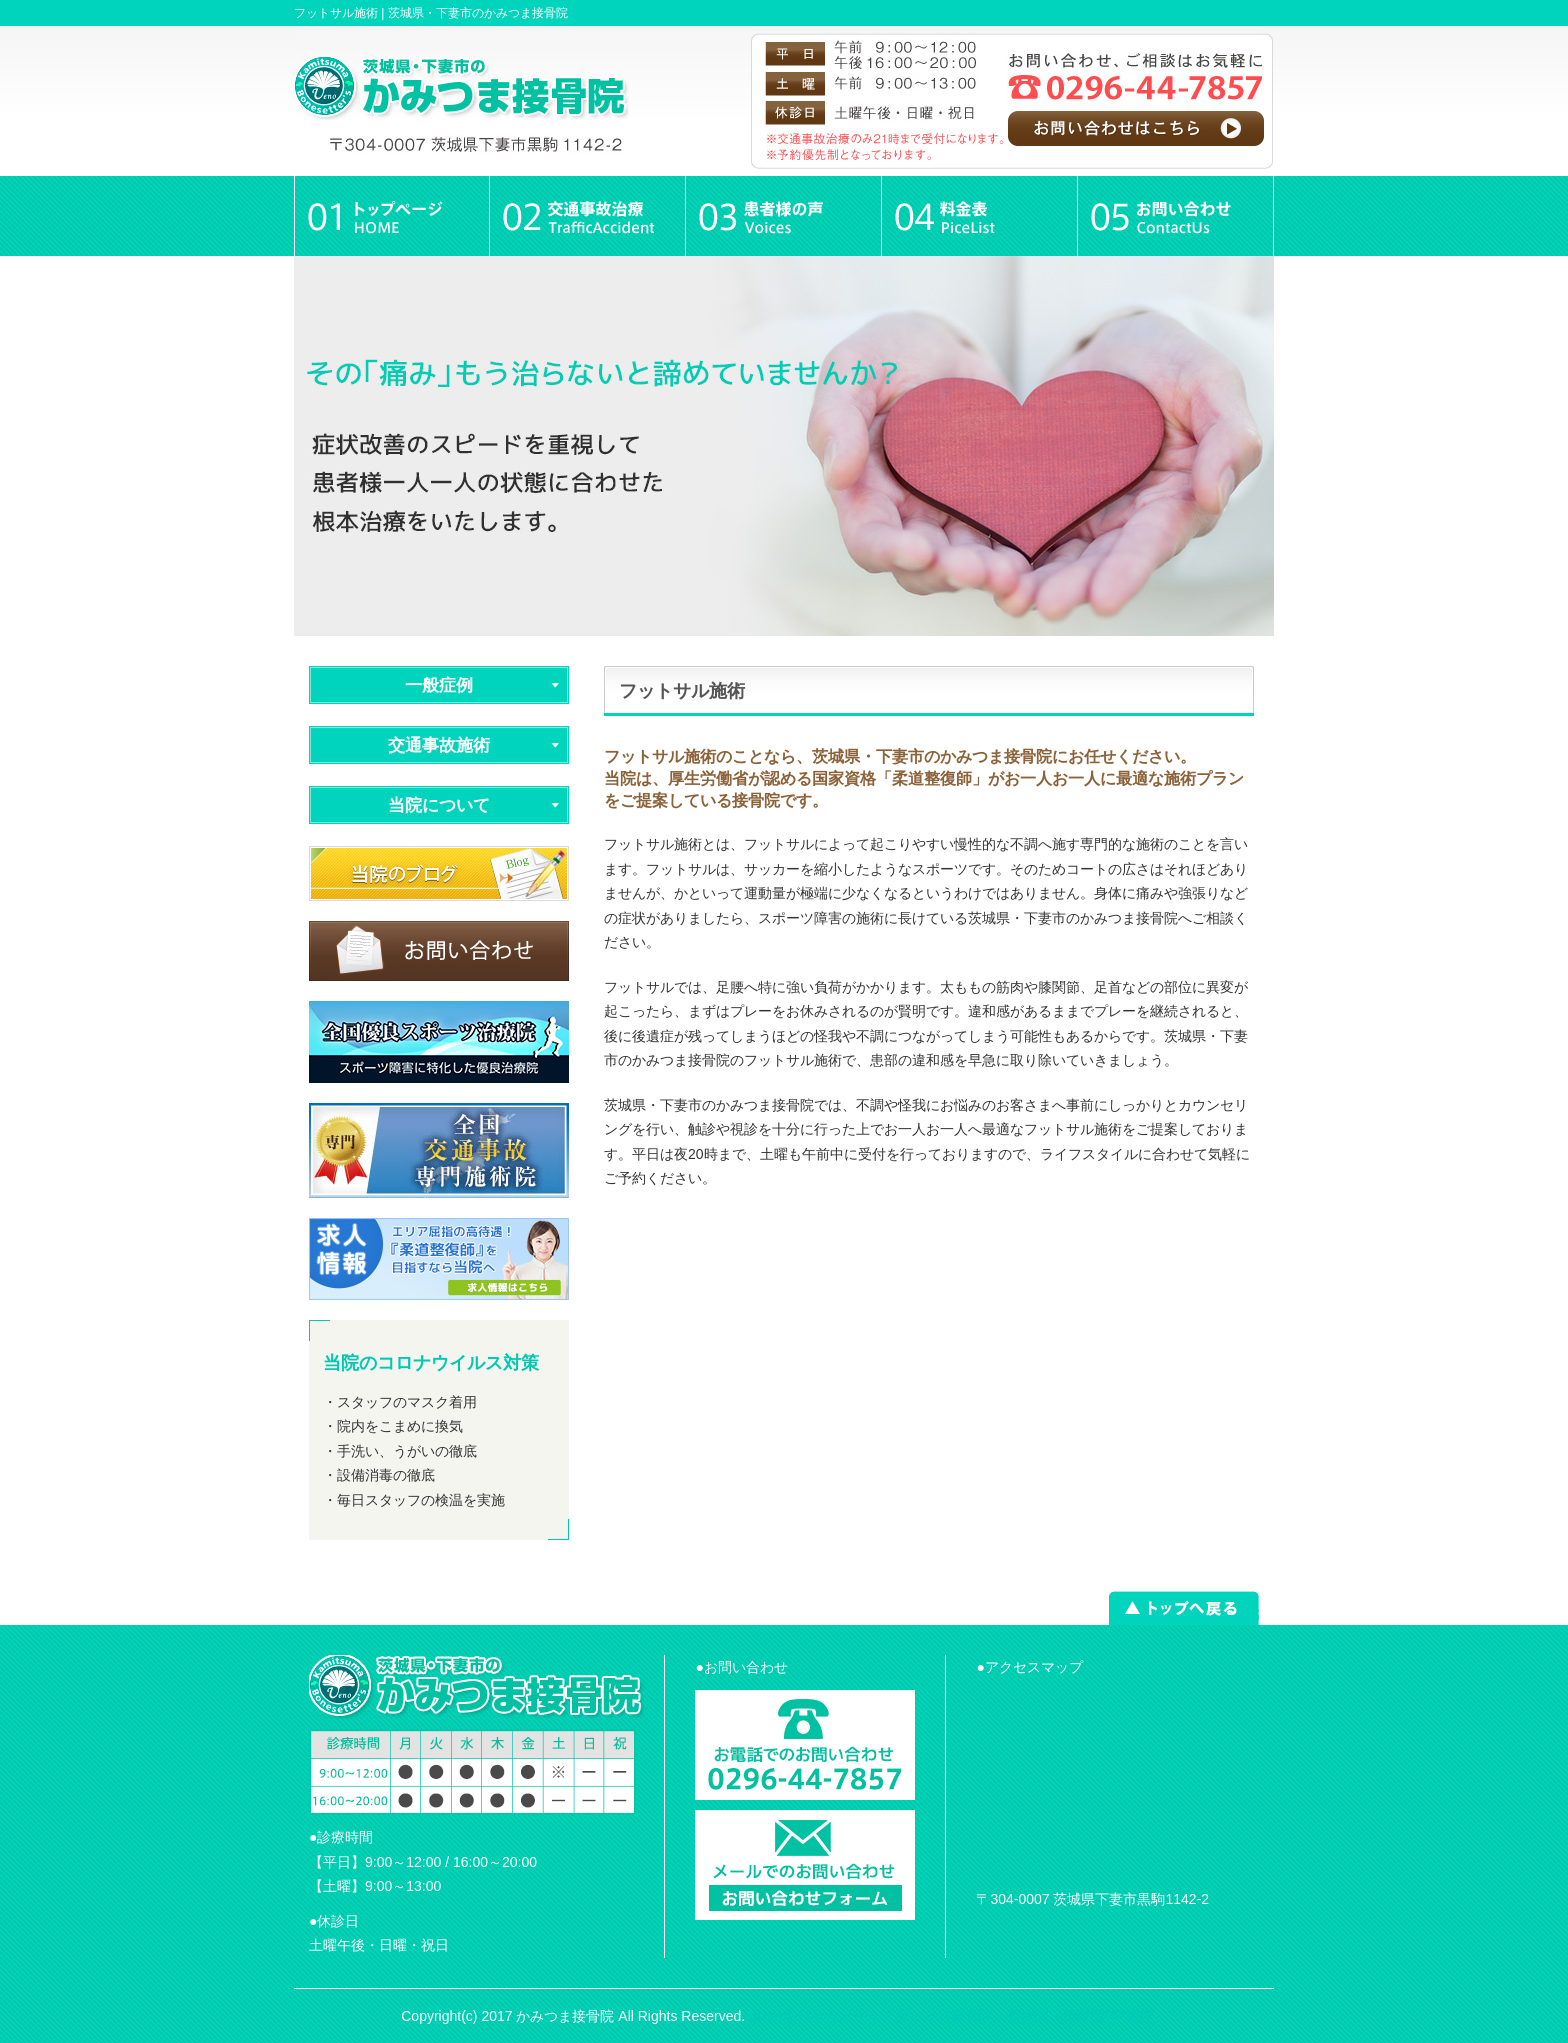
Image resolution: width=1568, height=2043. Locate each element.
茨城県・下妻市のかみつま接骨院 (478, 13)
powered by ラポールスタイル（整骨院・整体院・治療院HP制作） (958, 2016)
